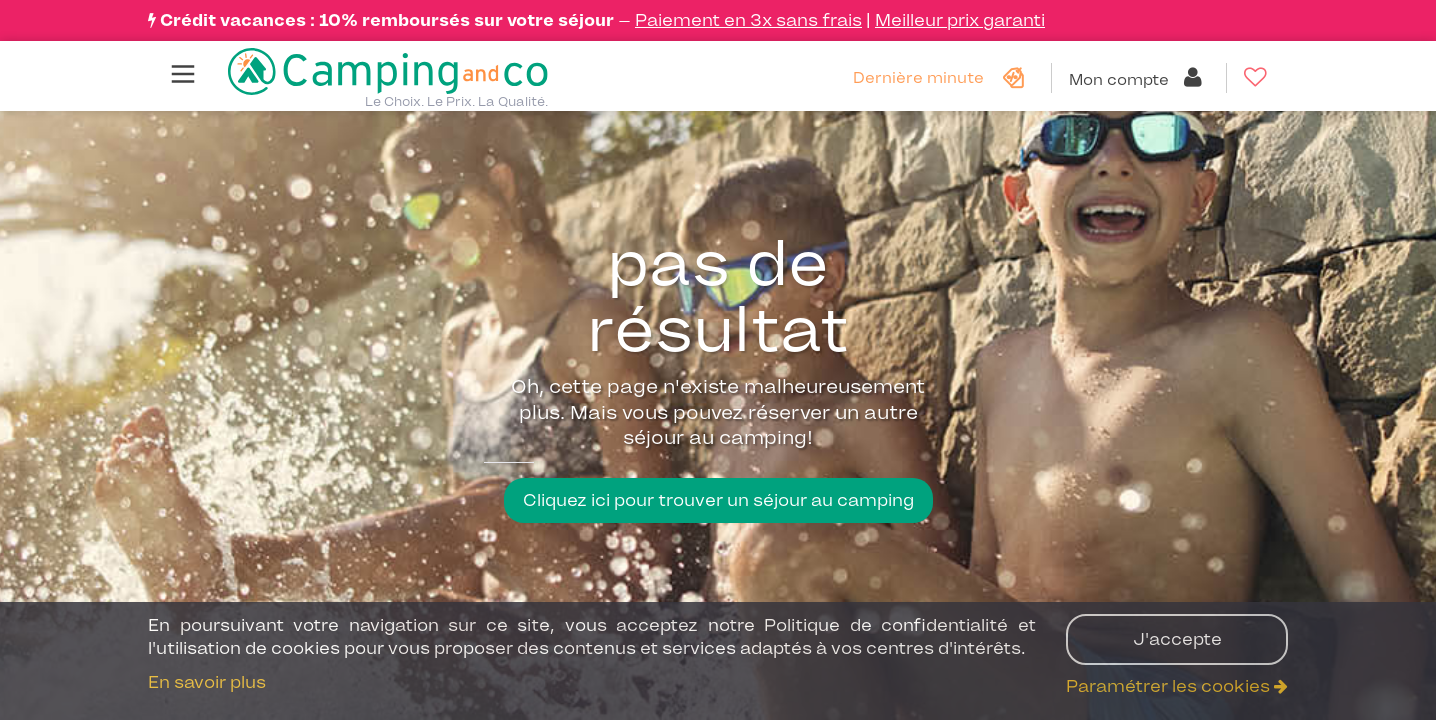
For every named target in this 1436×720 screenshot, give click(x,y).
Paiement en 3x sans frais (748, 20)
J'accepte (1177, 639)
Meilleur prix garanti (960, 20)
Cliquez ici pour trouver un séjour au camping (718, 500)
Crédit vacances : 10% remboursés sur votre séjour (387, 20)
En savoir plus (207, 682)
